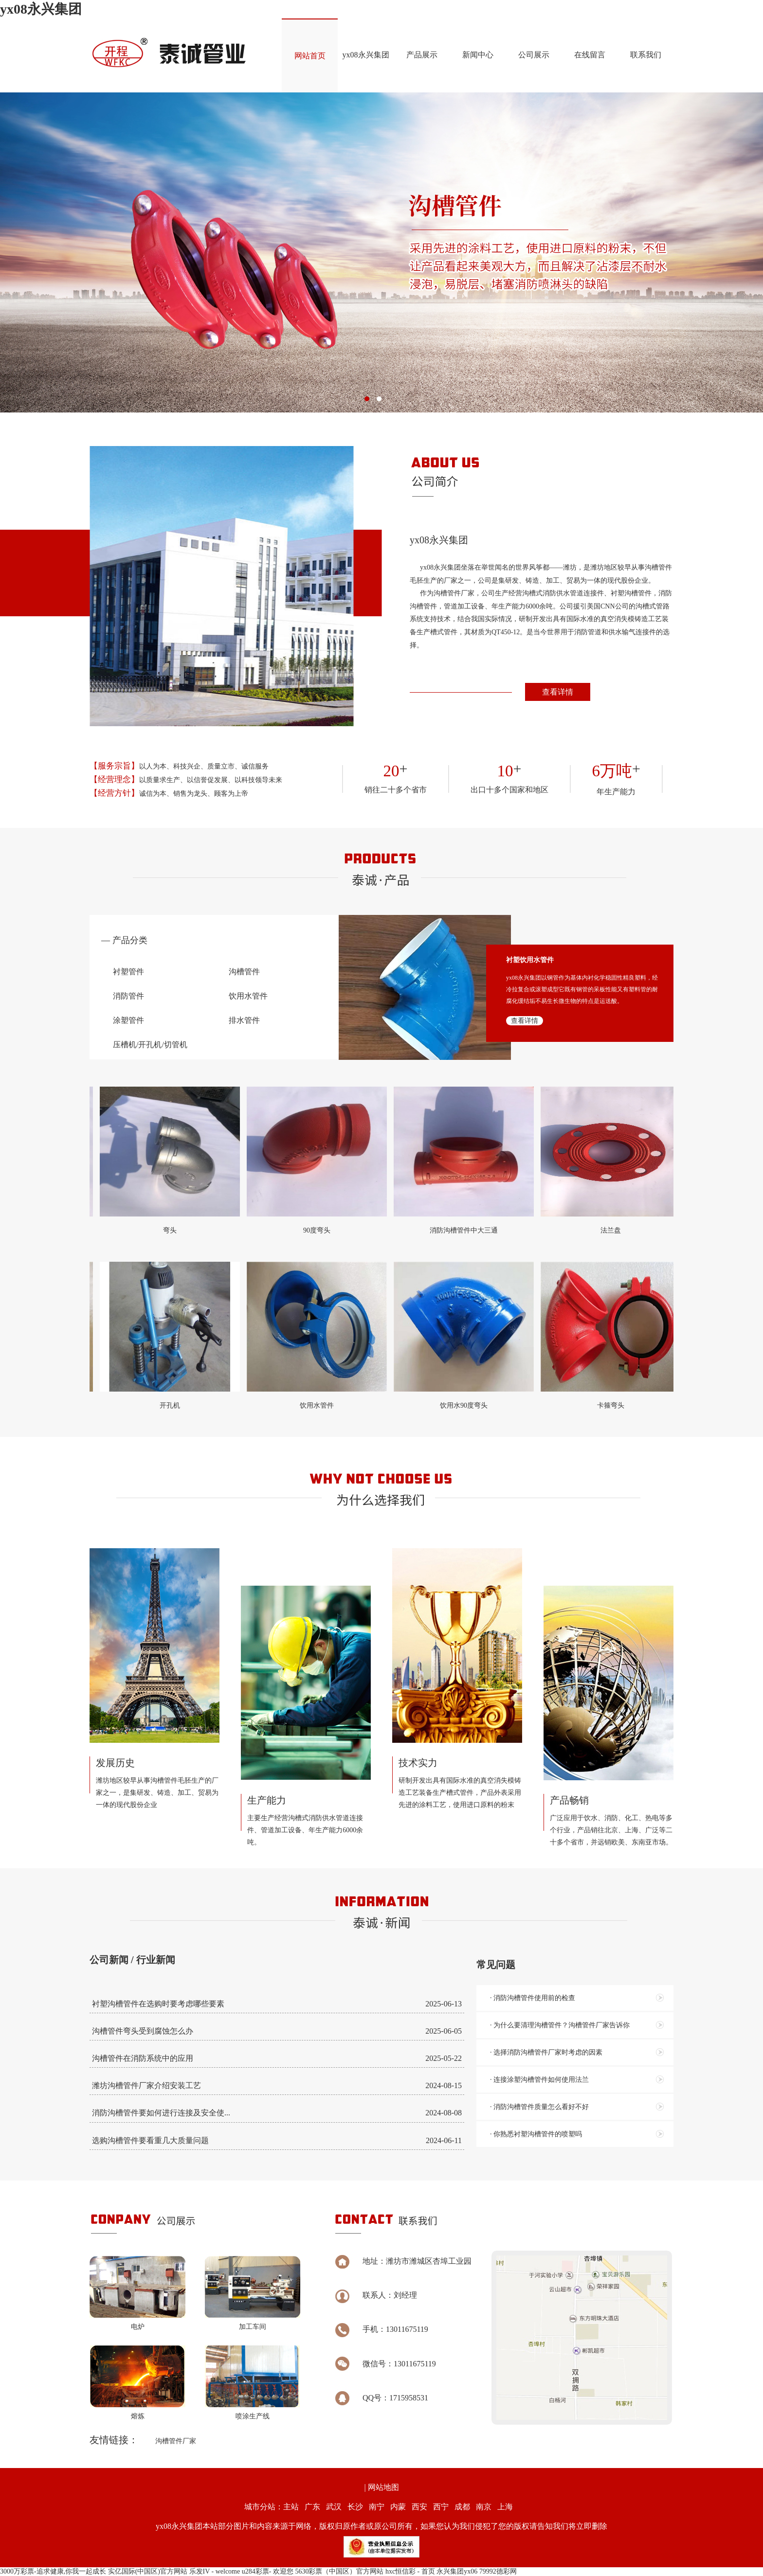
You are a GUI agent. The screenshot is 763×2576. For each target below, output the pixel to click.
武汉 (334, 2507)
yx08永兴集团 (41, 9)
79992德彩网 (498, 2571)
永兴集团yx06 (456, 2571)
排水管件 (244, 1020)
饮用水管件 (248, 996)
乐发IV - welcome (214, 2571)
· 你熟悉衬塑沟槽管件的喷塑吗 (536, 2134)
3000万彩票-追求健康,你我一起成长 (53, 2571)
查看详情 (557, 692)
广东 (312, 2507)
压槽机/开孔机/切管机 (150, 1044)
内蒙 (398, 2507)
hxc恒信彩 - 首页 (410, 2571)
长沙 (355, 2507)
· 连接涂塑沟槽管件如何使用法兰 (539, 2079)
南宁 (376, 2507)
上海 (505, 2507)
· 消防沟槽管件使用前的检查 (532, 1998)
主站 (291, 2507)
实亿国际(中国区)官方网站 (147, 2571)
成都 (462, 2507)
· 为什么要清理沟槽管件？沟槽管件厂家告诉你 (560, 2025)
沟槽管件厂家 (175, 2441)
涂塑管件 (128, 1020)
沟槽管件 (244, 971)
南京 (483, 2507)
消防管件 (128, 996)
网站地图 (383, 2487)
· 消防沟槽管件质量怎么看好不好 (539, 2107)
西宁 (441, 2507)
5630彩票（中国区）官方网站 (339, 2571)
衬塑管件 (128, 971)
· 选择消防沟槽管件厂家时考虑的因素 (546, 2052)
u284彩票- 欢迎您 (267, 2571)
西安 (419, 2507)
